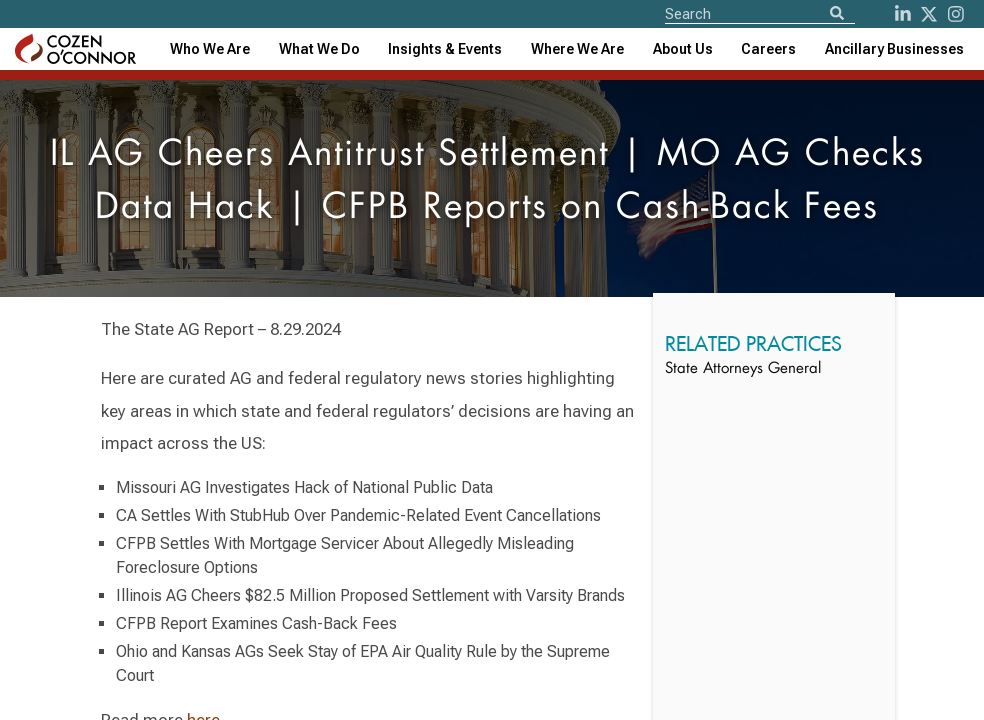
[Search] (837, 14)
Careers (768, 49)
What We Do (319, 49)
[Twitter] (929, 14)
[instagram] (956, 14)
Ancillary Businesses (894, 49)
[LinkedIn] (903, 14)
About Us (683, 49)
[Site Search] (760, 13)
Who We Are (210, 49)
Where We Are (577, 49)
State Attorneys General (743, 369)
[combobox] (445, 49)
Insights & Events (445, 49)
